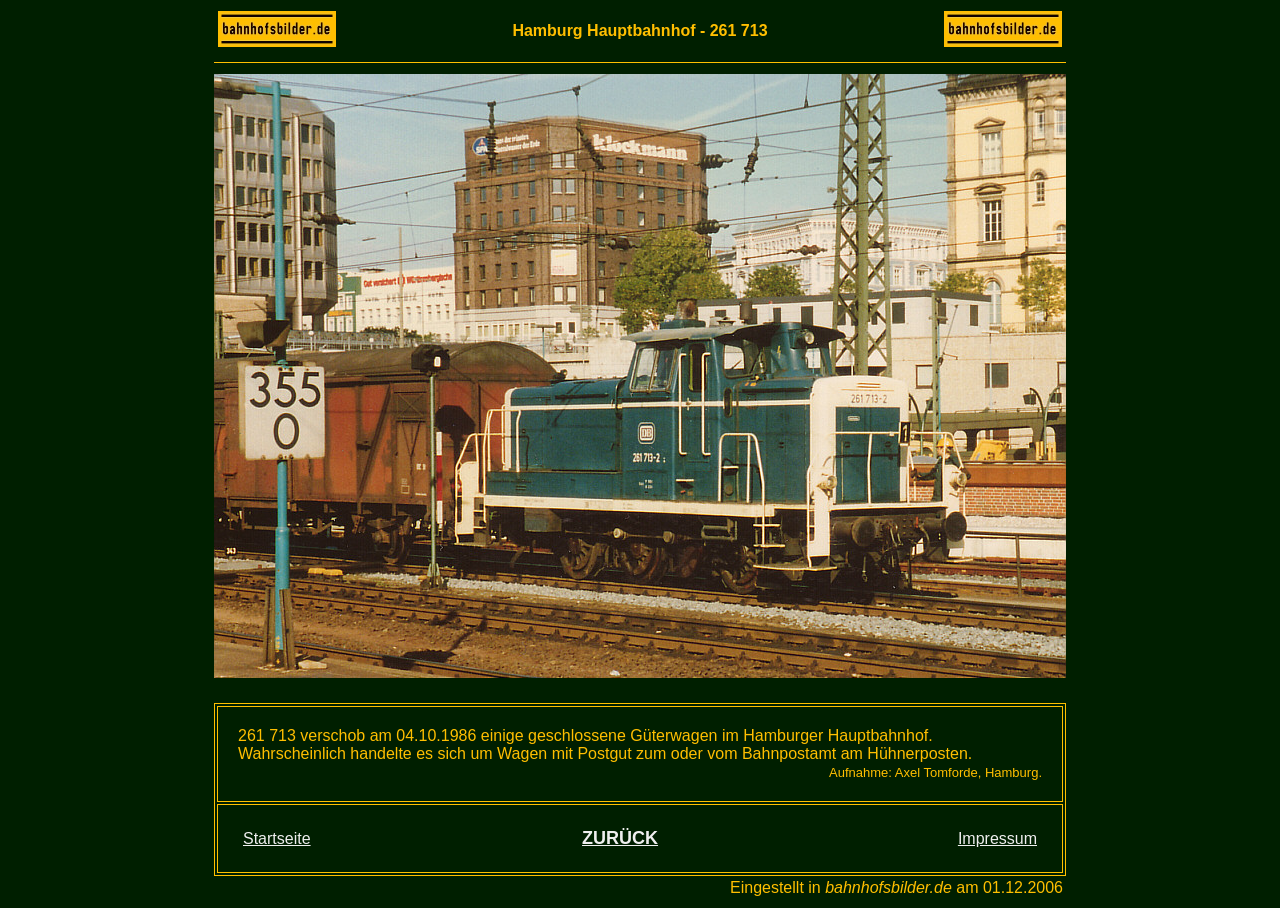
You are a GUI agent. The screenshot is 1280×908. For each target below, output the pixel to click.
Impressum (997, 838)
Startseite (277, 838)
